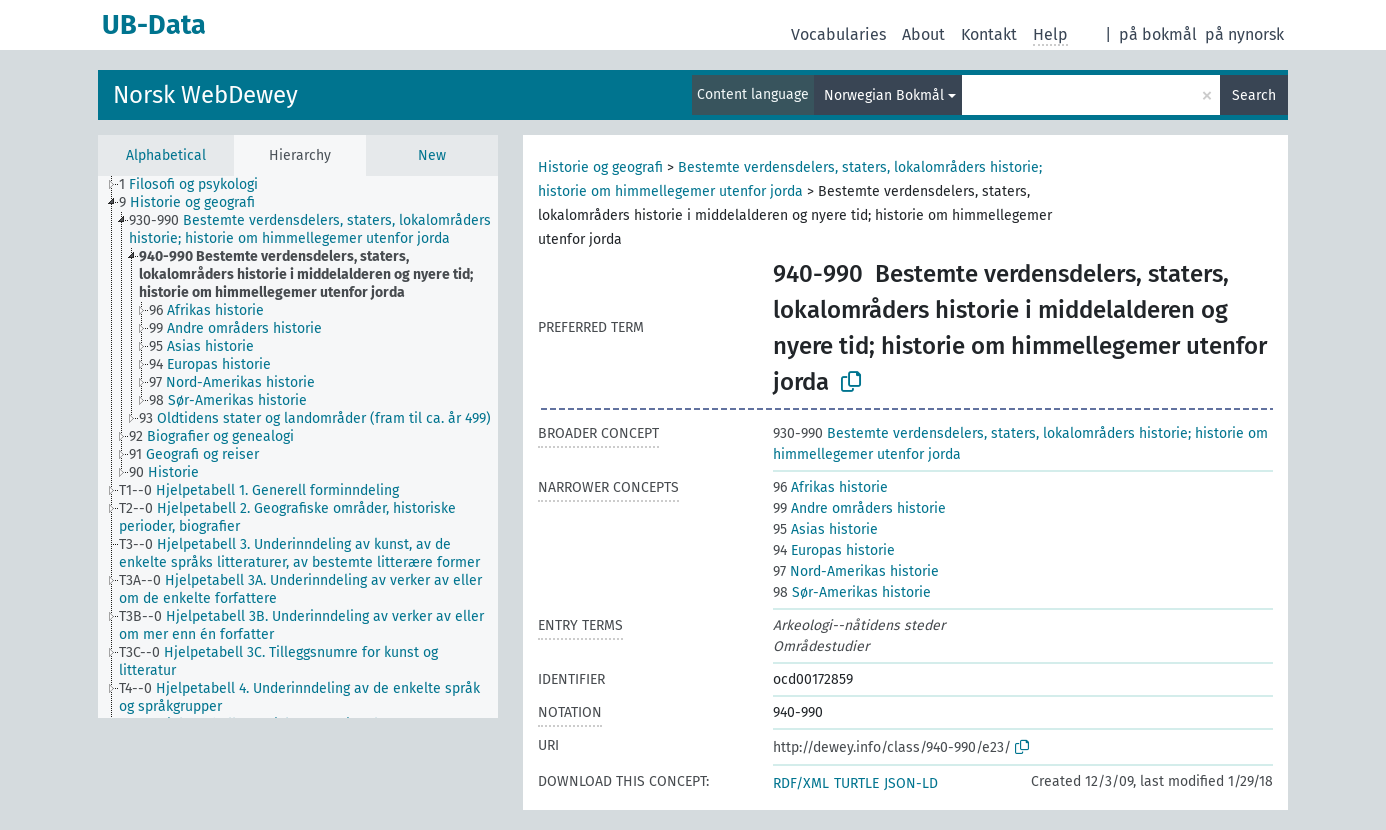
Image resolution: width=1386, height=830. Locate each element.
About (923, 34)
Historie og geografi (600, 167)
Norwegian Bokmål (884, 95)
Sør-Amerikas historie (852, 592)
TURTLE (856, 783)
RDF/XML (801, 783)
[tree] (298, 447)
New (432, 155)
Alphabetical (166, 155)
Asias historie (825, 529)
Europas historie (834, 550)
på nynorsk (1244, 34)
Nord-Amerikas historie (856, 571)
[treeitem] (197, 185)
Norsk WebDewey (205, 95)
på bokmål (1158, 34)
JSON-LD (911, 783)
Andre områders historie (859, 508)
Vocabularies (838, 34)
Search (1254, 95)
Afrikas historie (830, 487)
